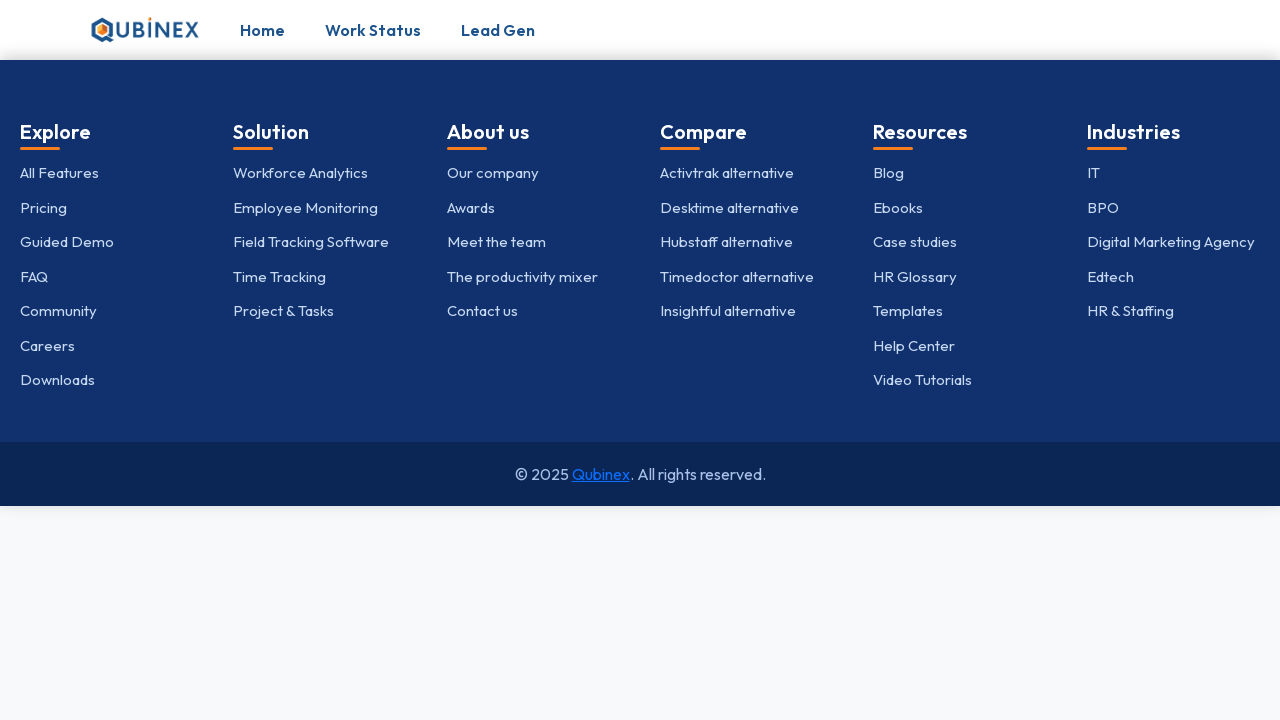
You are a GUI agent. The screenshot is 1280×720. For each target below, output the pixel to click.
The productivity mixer (522, 276)
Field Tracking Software (311, 241)
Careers (47, 345)
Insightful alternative (728, 310)
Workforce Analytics (300, 172)
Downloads (57, 379)
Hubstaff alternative (726, 241)
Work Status (373, 30)
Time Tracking (279, 276)
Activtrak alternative (727, 172)
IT (1093, 172)
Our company (493, 172)
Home (262, 30)
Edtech (1110, 276)
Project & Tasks (283, 310)
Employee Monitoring (305, 207)
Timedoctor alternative (737, 276)
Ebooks (898, 207)
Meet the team (496, 241)
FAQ (34, 276)
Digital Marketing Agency (1171, 241)
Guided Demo (67, 241)
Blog (888, 172)
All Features (59, 172)
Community (58, 310)
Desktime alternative (729, 207)
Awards (471, 207)
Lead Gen (498, 30)
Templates (908, 310)
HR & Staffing (1130, 310)
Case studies (915, 241)
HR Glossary (915, 276)
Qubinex (601, 474)
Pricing (43, 207)
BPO (1103, 207)
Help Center (914, 345)
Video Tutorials (922, 379)
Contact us (482, 310)
